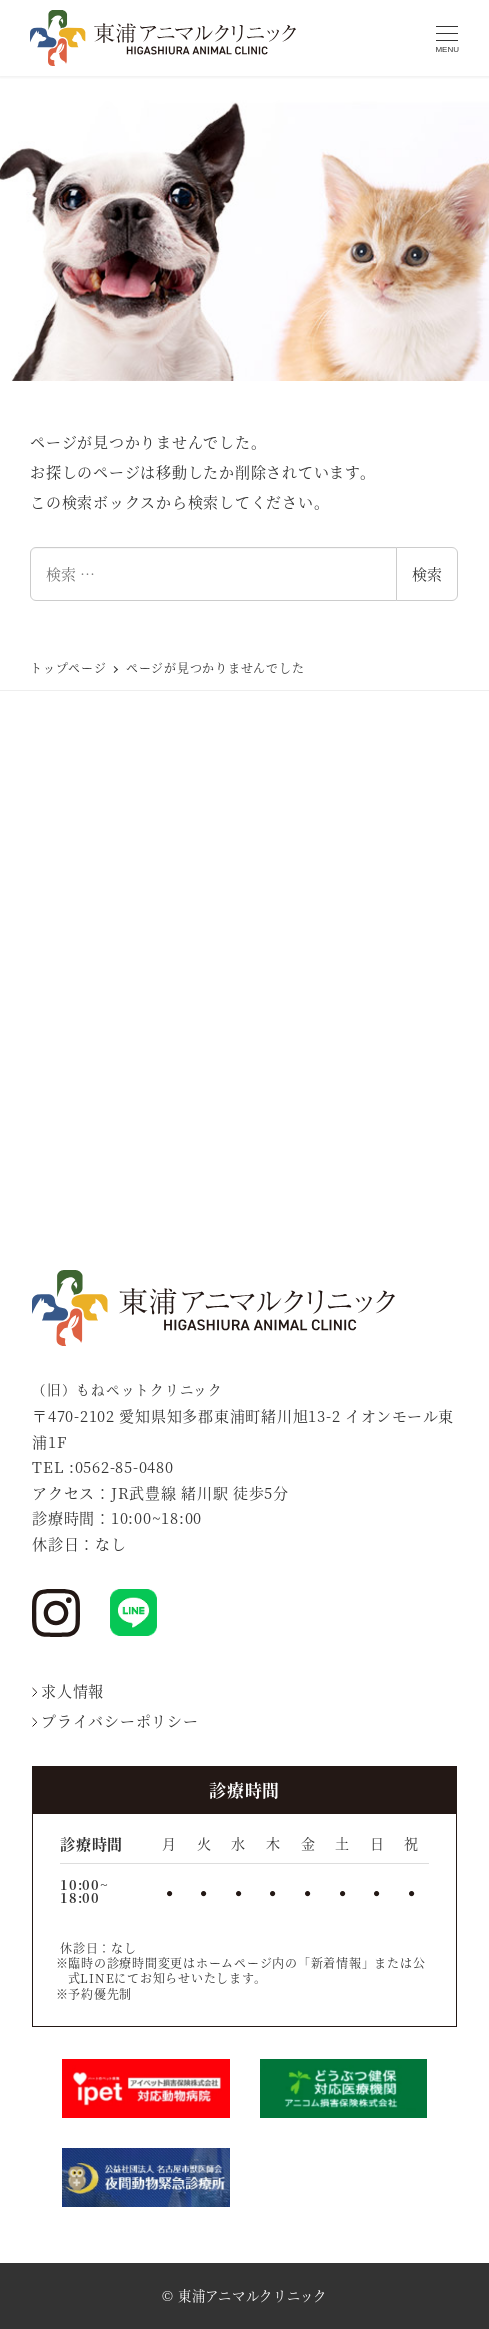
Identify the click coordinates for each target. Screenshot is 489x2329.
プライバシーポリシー (115, 1720)
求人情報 (68, 1690)
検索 (427, 573)
